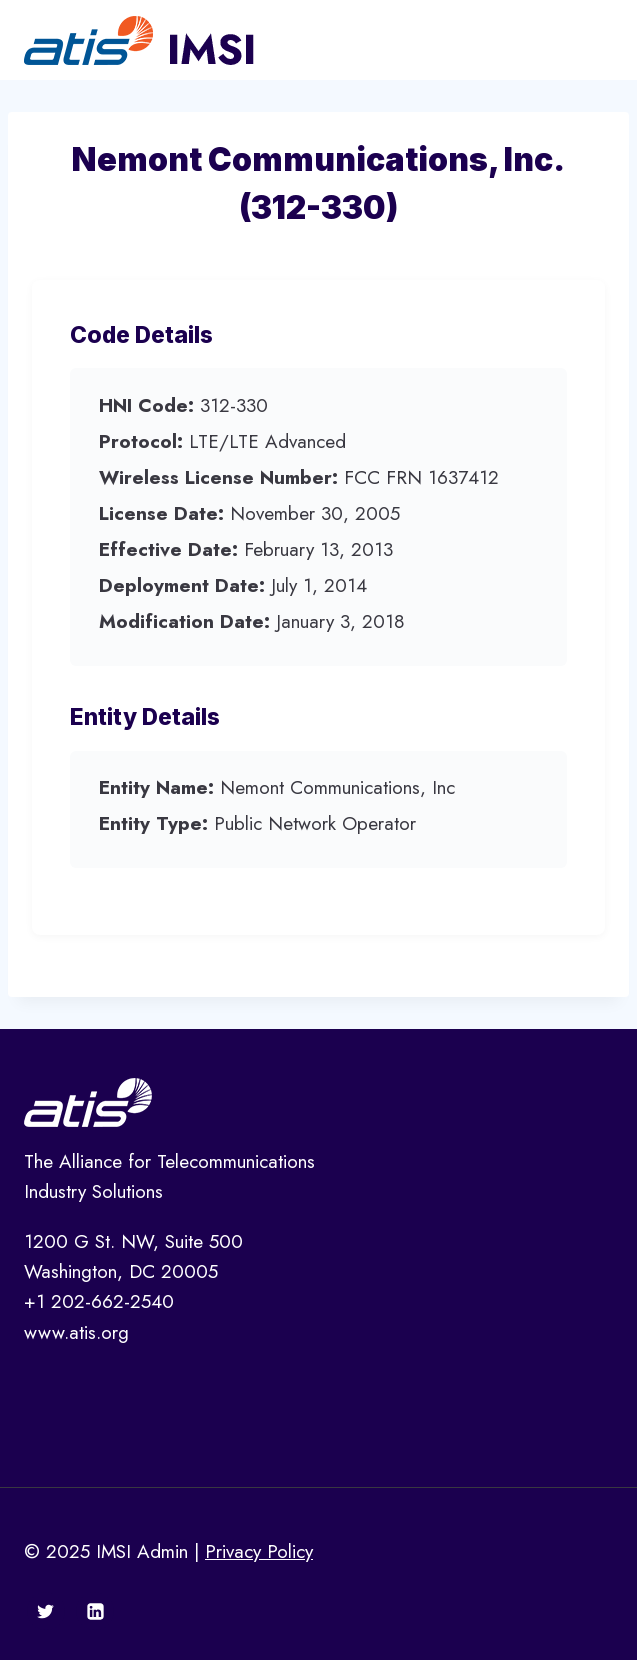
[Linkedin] (95, 1611)
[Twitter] (46, 1611)
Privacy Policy (259, 1551)
